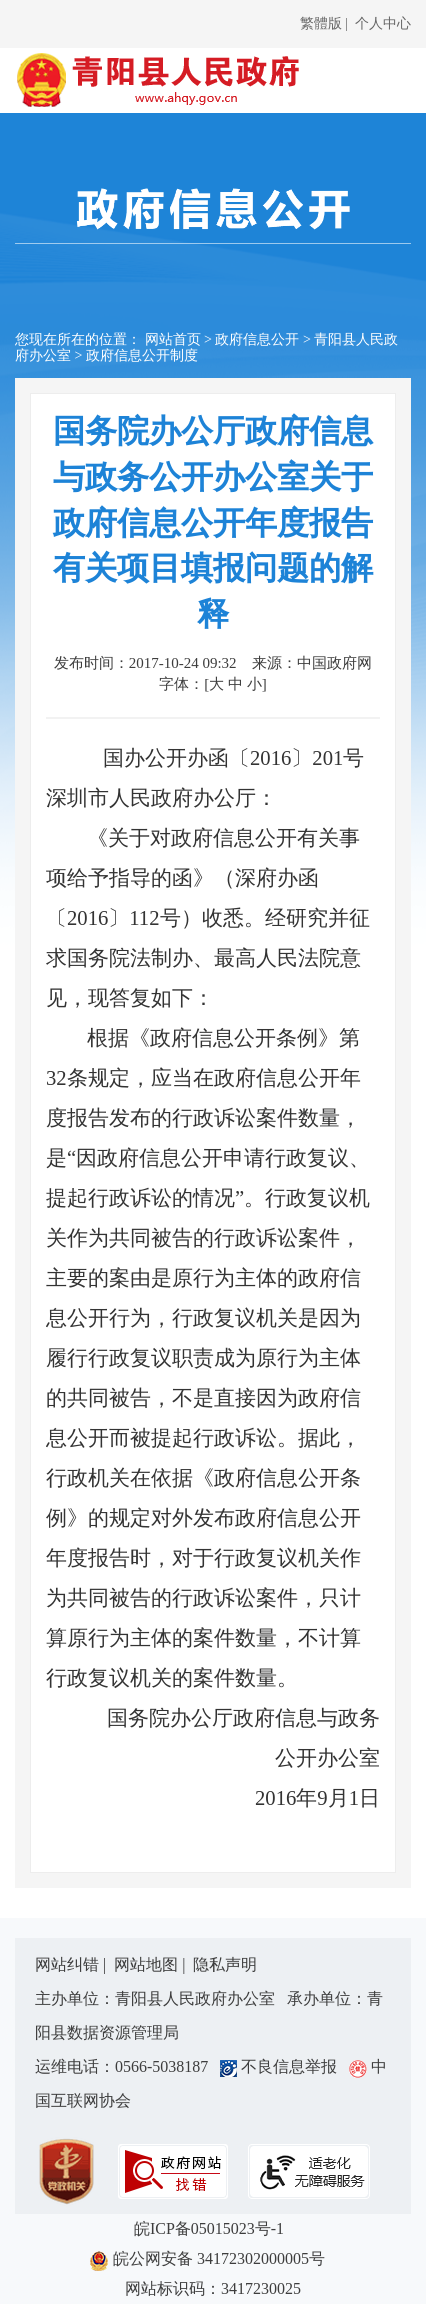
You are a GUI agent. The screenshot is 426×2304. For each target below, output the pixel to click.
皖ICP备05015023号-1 (213, 2228)
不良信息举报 (282, 2066)
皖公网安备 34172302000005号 (213, 2260)
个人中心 (383, 23)
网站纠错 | (72, 1964)
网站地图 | (151, 1964)
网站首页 (173, 339)
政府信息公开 (257, 339)
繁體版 (321, 23)
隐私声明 (225, 1964)
